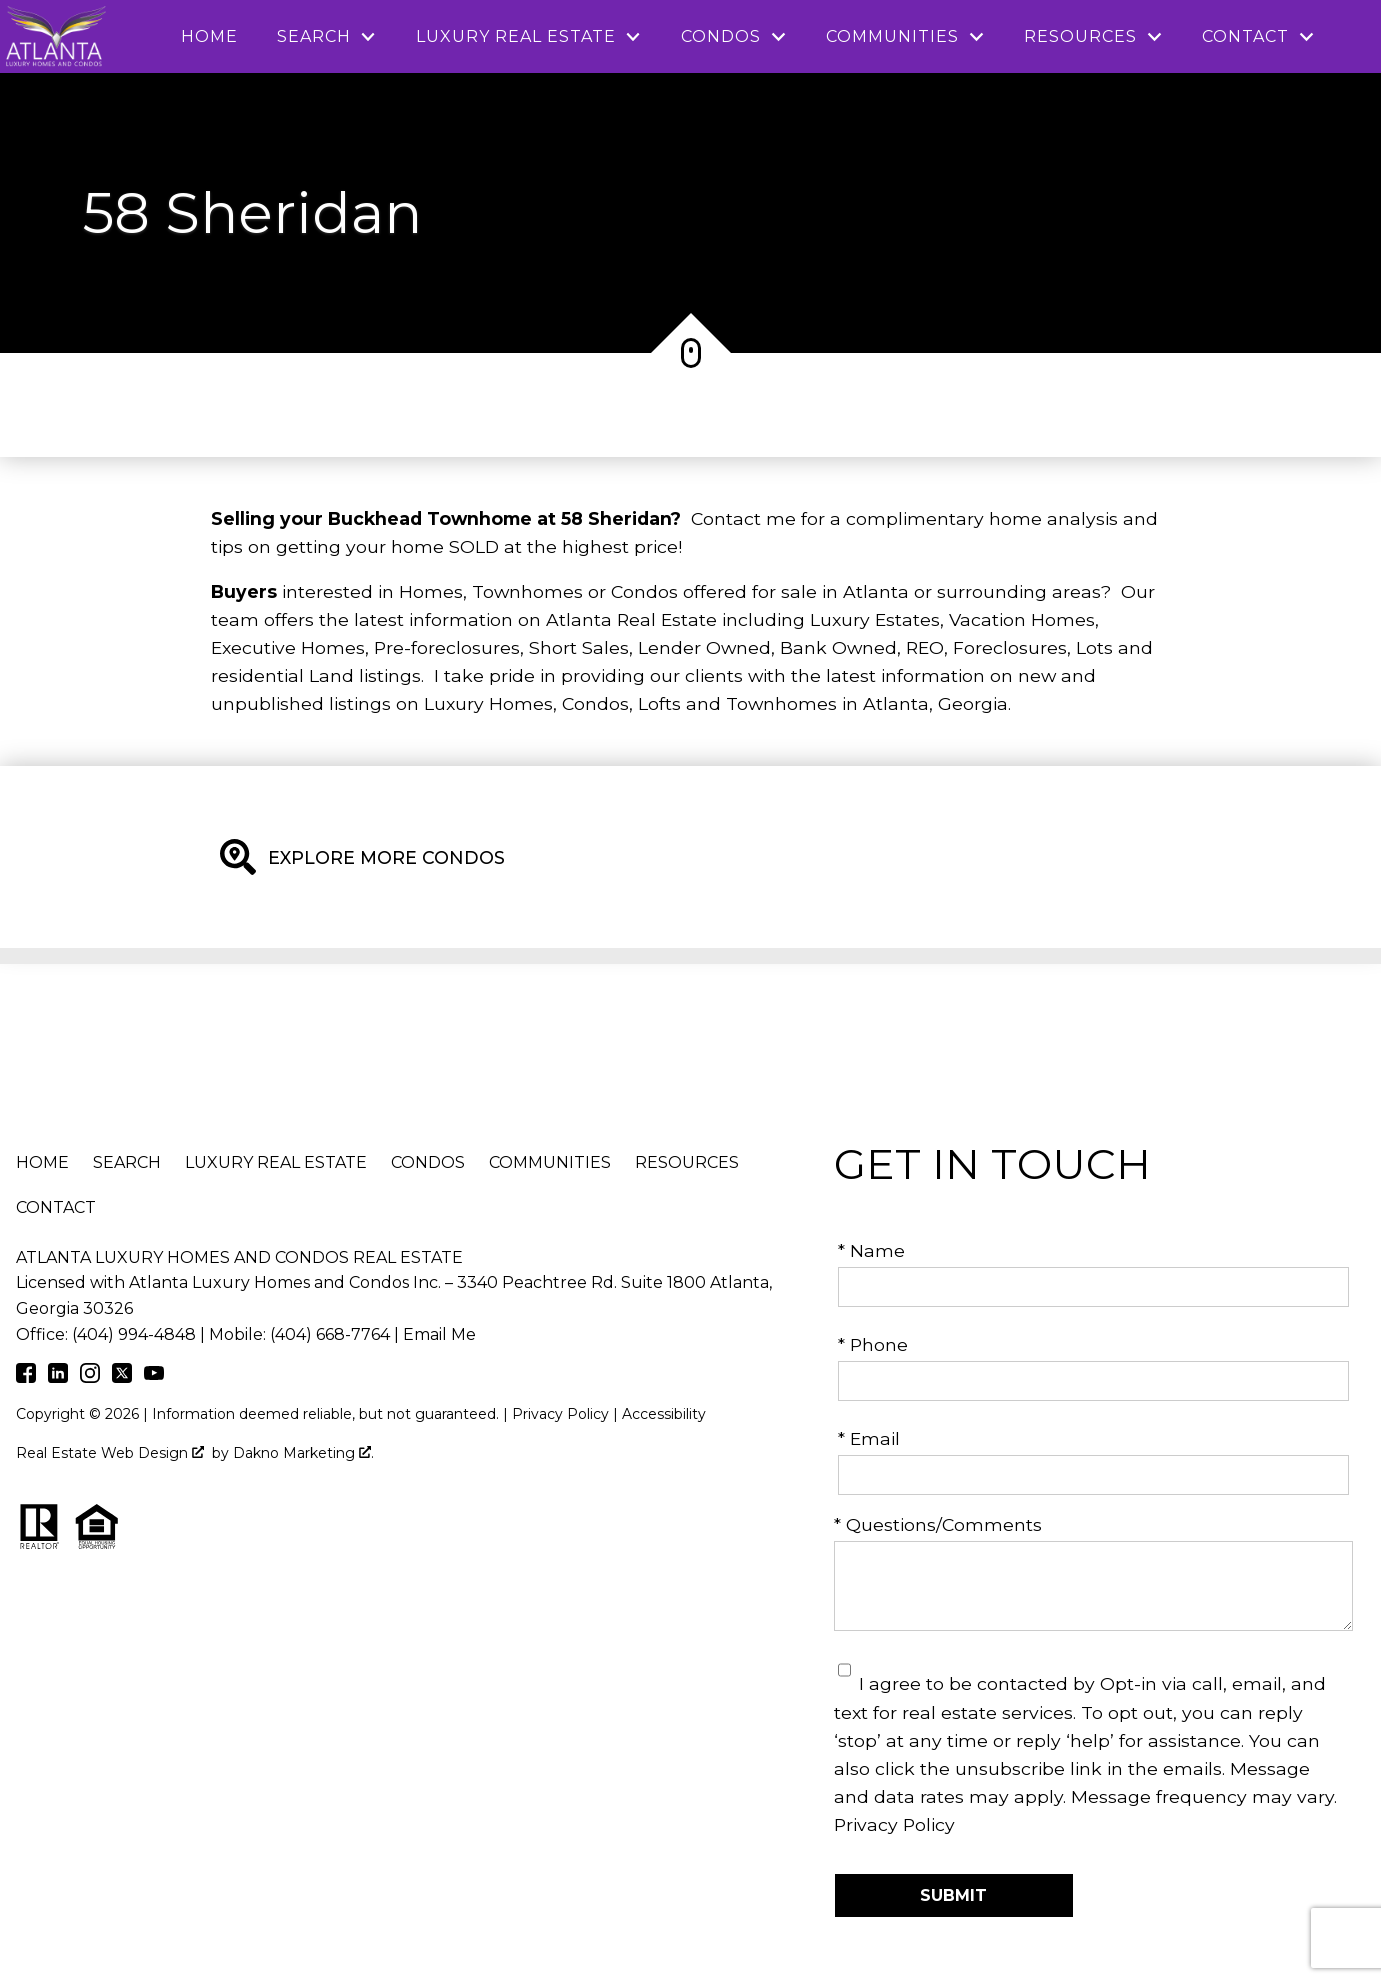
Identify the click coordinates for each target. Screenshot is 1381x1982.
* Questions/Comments (938, 1524)
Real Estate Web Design (110, 1453)
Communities (550, 1162)
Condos (428, 1162)
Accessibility (664, 1414)
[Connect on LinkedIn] (58, 1376)
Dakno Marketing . (303, 1453)
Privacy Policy (894, 1824)
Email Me (439, 1334)
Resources (687, 1162)
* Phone (873, 1344)
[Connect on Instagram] (90, 1376)
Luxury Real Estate (276, 1162)
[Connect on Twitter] (122, 1376)
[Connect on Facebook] (26, 1376)
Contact (56, 1207)
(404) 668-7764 (330, 1334)
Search (127, 1162)
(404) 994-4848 (134, 1334)
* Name (871, 1250)
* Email (869, 1438)
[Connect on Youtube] (154, 1376)
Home (209, 37)
